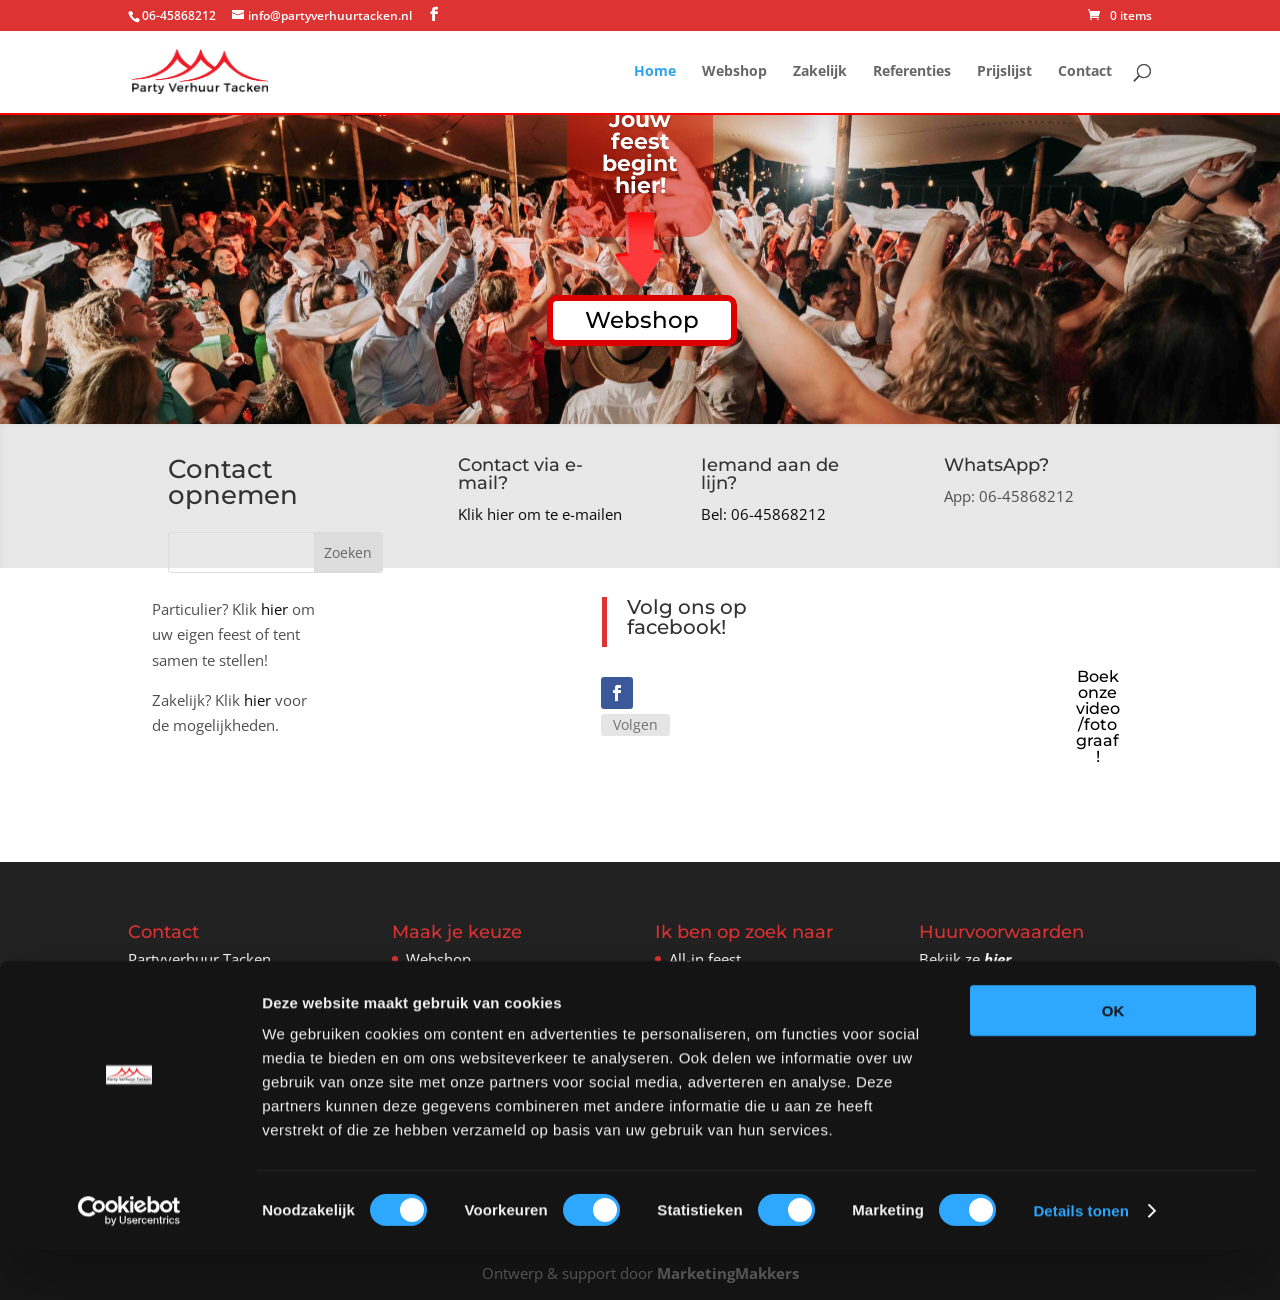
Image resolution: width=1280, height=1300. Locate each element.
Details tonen (1080, 1260)
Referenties (912, 73)
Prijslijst (1004, 73)
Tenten (692, 982)
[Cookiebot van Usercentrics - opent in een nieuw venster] (129, 1261)
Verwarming (711, 1006)
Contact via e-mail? (520, 474)
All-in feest (705, 958)
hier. (999, 958)
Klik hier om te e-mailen (540, 514)
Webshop (734, 73)
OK (1113, 1060)
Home (655, 73)
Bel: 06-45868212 (763, 514)
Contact (1085, 73)
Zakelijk (820, 73)
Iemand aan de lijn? (770, 474)
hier (274, 609)
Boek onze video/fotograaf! (1098, 715)
